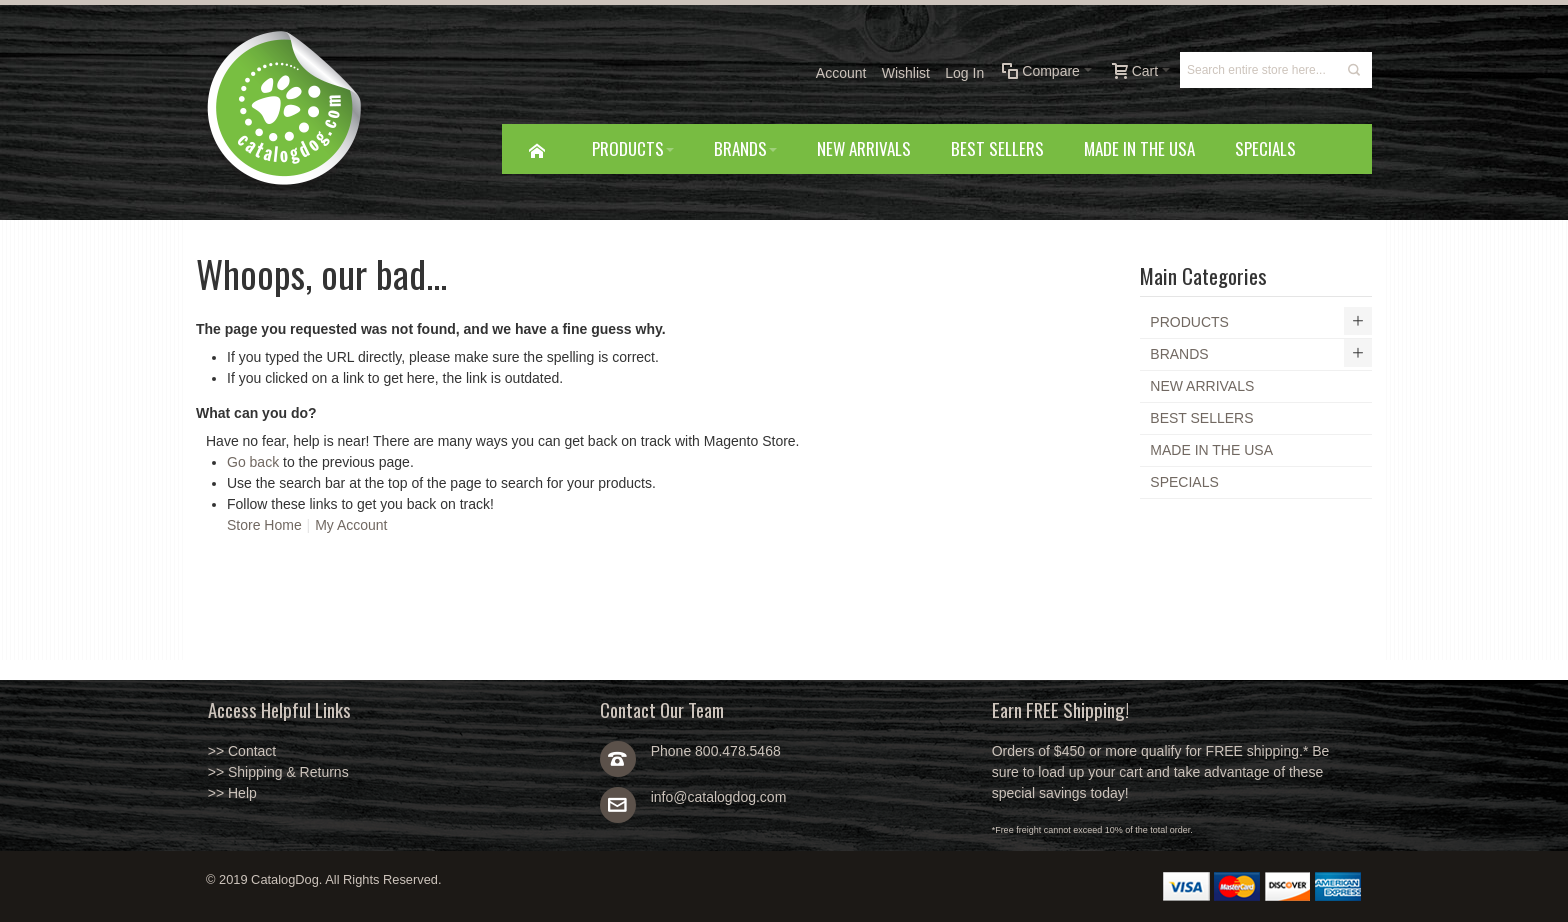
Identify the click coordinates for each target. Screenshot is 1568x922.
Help (242, 793)
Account (841, 73)
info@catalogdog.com (719, 797)
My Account (351, 525)
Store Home (264, 525)
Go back (253, 462)
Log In (964, 73)
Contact (252, 751)
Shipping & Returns (288, 772)
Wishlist (906, 73)
